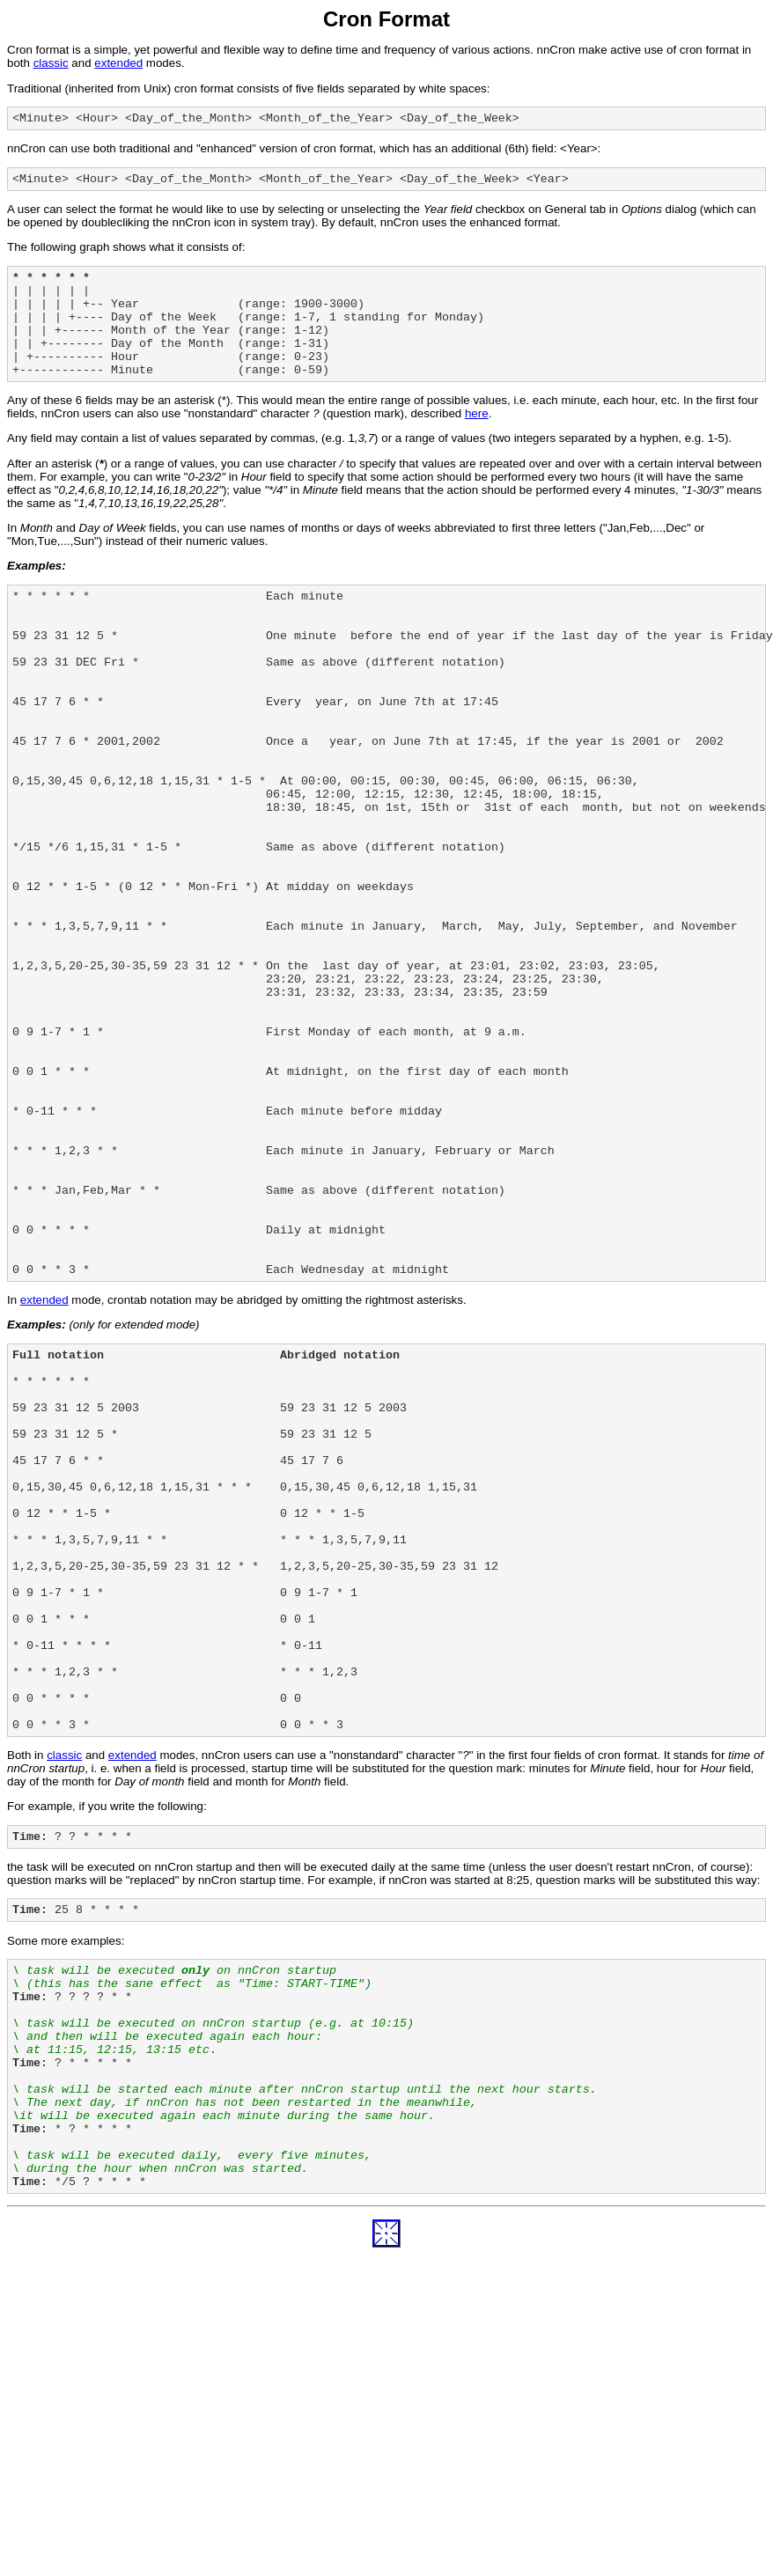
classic (51, 63)
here (477, 439)
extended (118, 63)
